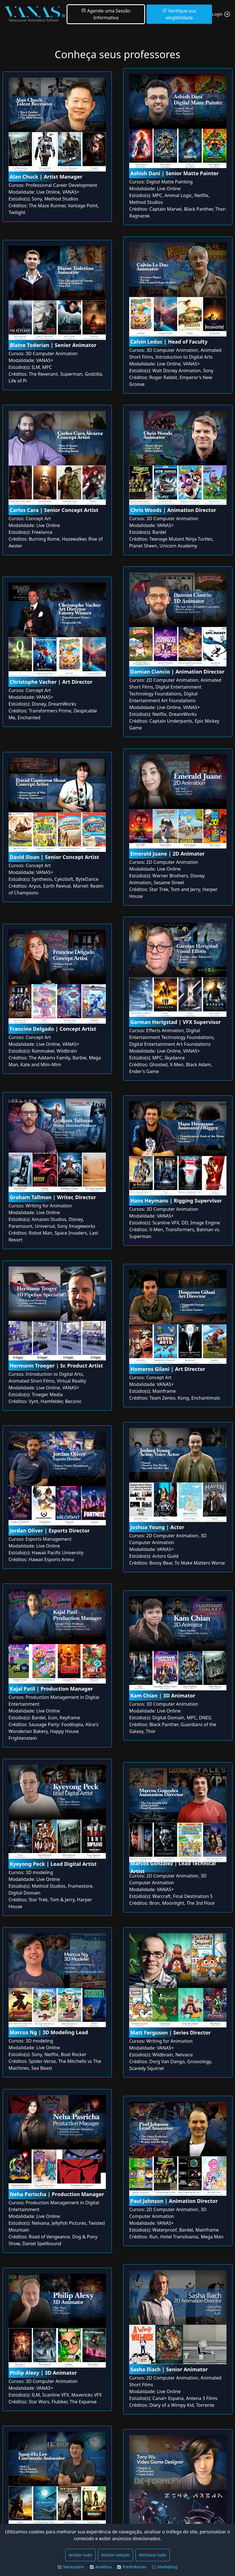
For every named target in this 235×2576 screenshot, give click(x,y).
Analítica (101, 2566)
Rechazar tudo (152, 2555)
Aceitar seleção (115, 2555)
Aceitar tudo (80, 2555)
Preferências (131, 2566)
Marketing (164, 2566)
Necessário (71, 2566)
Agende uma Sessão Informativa (105, 14)
